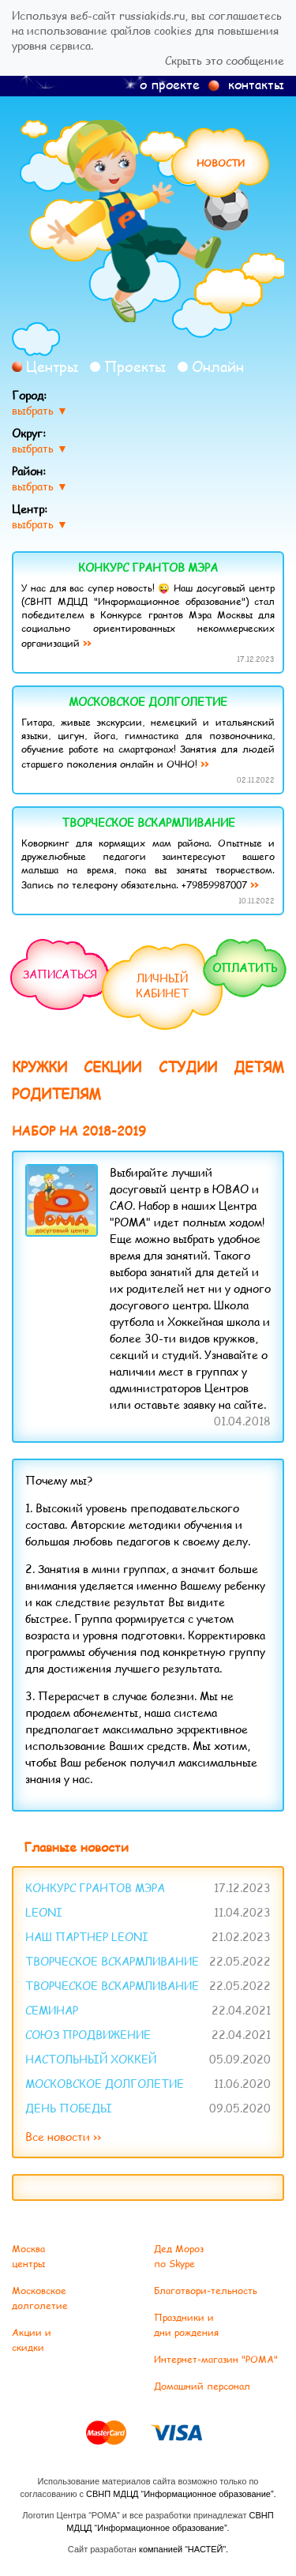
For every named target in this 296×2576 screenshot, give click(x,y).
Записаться (60, 974)
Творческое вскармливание (148, 822)
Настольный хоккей (90, 2059)
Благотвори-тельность (205, 2290)
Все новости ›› (63, 2136)
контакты (256, 84)
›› (87, 642)
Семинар (51, 2010)
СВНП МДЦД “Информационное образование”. (181, 2494)
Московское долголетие (148, 701)
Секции (112, 1066)
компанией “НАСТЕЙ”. (183, 2549)
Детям (259, 1066)
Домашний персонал (202, 2386)
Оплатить (244, 967)
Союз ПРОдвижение (88, 2034)
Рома (148, 221)
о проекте (170, 84)
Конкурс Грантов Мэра (148, 567)
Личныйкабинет (162, 986)
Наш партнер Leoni (86, 1936)
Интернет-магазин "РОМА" (216, 2359)
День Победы (68, 2108)
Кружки (39, 1066)
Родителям (56, 1093)
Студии (188, 1066)
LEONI (43, 1912)
